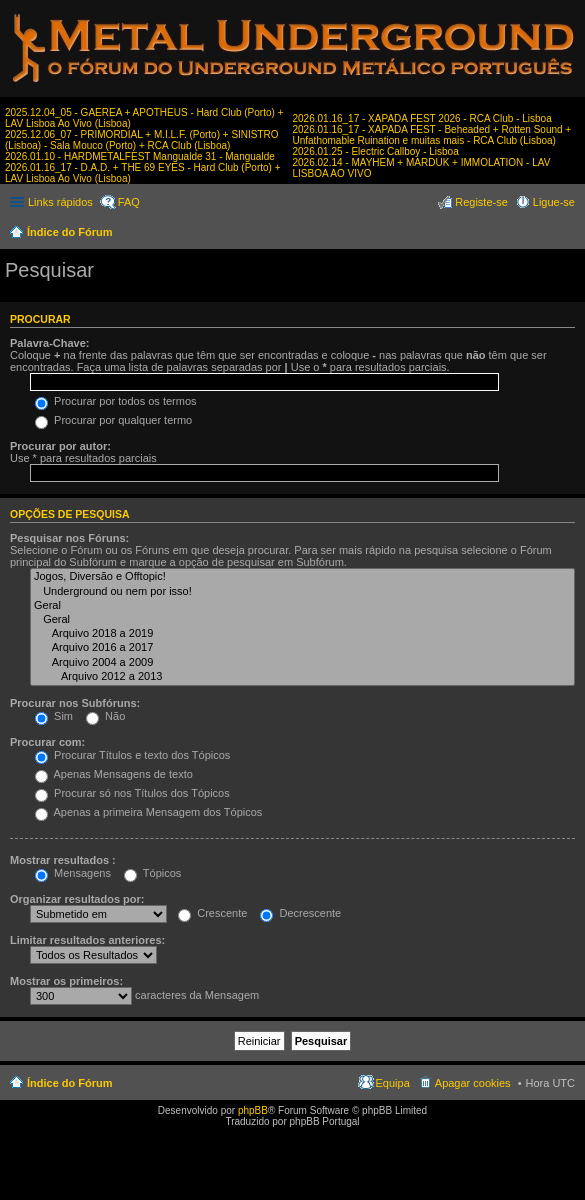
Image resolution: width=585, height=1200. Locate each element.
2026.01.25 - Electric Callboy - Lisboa (376, 151)
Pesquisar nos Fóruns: (69, 538)
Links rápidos (60, 202)
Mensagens (73, 873)
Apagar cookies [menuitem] (473, 1083)
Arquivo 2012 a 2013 (302, 677)
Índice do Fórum (70, 232)
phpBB (253, 1110)
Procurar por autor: (60, 446)
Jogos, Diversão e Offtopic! (302, 577)
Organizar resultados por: (77, 899)
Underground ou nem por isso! (302, 592)
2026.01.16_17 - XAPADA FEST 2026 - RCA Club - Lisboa (422, 118)
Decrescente (300, 913)
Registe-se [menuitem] (481, 202)
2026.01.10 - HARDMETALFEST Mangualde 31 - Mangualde (140, 156)
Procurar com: (47, 742)
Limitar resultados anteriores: (87, 940)
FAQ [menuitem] (129, 202)
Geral (302, 606)
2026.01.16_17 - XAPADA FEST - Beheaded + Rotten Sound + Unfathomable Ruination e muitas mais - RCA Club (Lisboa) (432, 135)
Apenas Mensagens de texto (114, 774)
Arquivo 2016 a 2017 (302, 648)
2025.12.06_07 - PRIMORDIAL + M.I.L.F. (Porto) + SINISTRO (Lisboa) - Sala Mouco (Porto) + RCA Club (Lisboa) (142, 140)
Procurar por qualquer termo (113, 420)
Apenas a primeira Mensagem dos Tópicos (148, 812)
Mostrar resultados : (63, 860)
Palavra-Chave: (50, 343)
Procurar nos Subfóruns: (75, 703)
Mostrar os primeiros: (66, 981)
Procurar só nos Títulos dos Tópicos (132, 793)
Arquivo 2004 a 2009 (302, 663)
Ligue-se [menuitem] (554, 202)
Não (105, 716)
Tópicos (152, 873)
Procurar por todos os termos (116, 401)
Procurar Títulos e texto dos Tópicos (132, 755)
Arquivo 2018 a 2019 (302, 634)
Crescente (212, 913)
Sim (54, 716)
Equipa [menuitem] (393, 1083)
